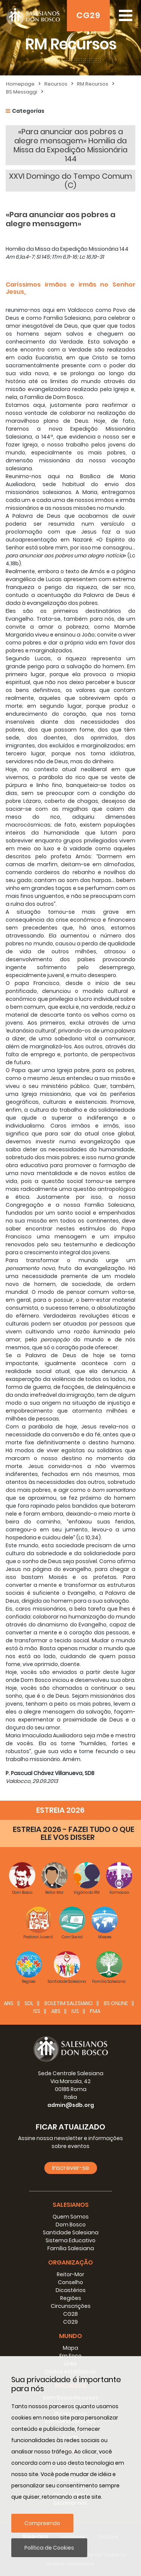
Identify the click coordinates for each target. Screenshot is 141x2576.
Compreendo (42, 2523)
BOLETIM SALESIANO (68, 2003)
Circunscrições (71, 2306)
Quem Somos (71, 2216)
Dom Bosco (71, 2224)
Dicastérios (71, 2290)
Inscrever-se (70, 2167)
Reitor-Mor (70, 2274)
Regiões (70, 2298)
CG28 (70, 2314)
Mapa (70, 2348)
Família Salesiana (70, 2248)
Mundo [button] (70, 2336)
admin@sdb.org (70, 2105)
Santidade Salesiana (71, 2232)
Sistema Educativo (70, 2240)
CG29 (88, 15)
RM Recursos (92, 83)
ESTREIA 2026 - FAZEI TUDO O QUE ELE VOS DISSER (73, 1833)
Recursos (55, 83)
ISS (36, 2011)
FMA (95, 2011)
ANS (9, 2003)
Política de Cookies (49, 2547)
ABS (56, 2011)
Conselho (70, 2282)
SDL (28, 2003)
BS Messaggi (21, 91)
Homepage (20, 83)
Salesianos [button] (71, 2204)
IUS (75, 2011)
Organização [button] (70, 2262)
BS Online (116, 2003)
